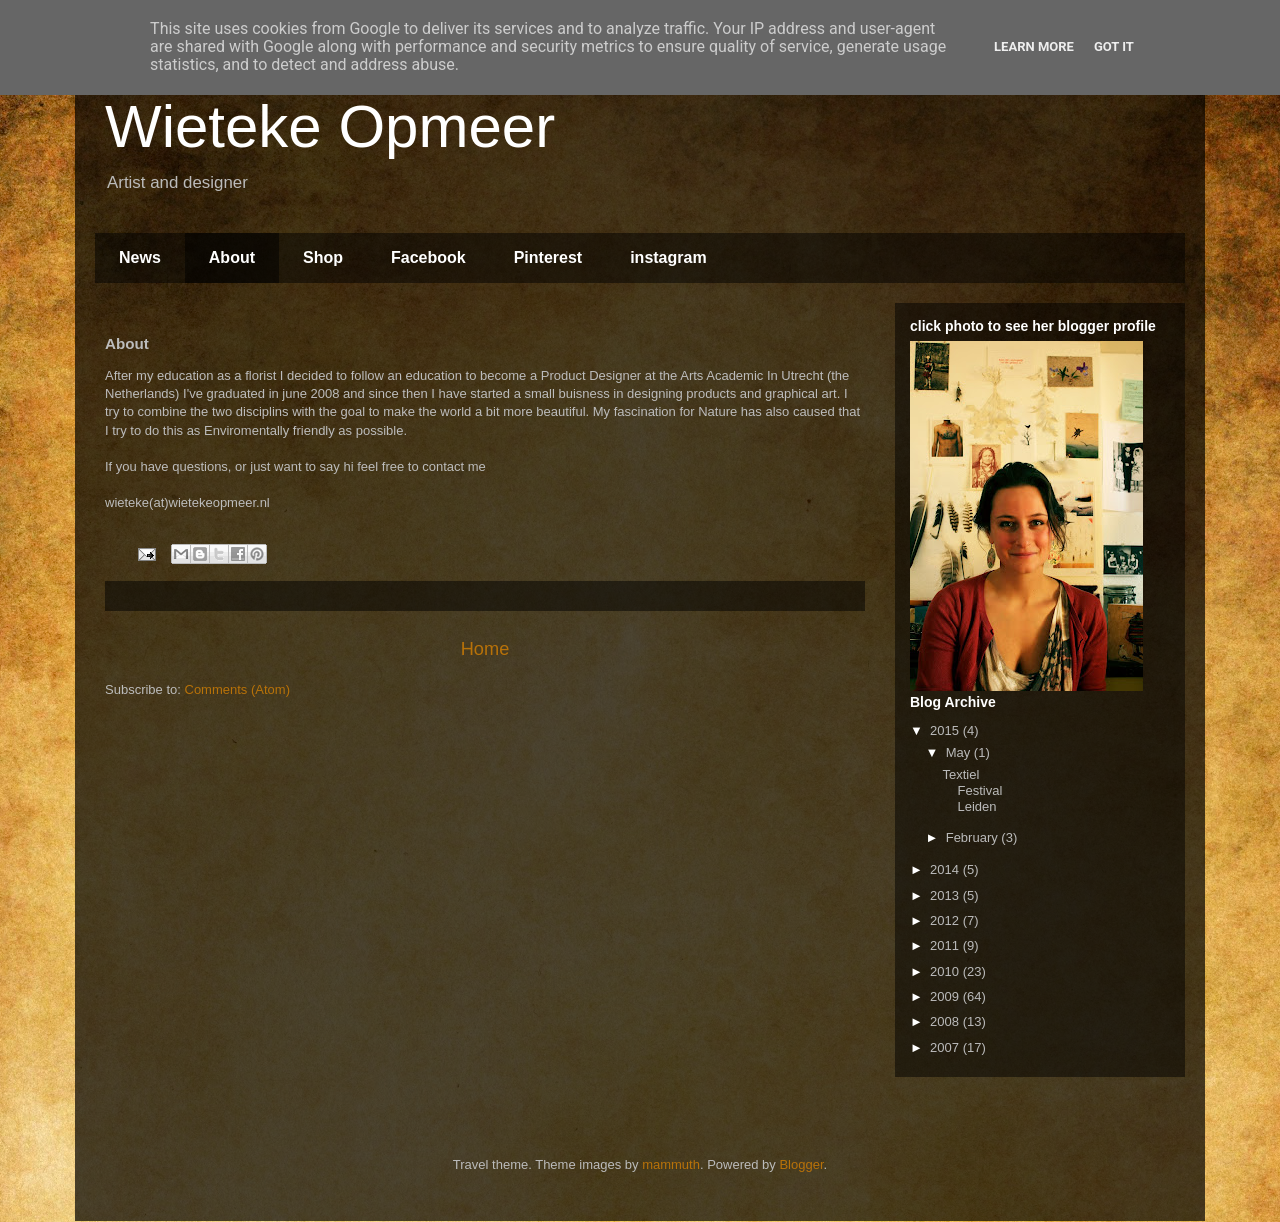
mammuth (671, 1164)
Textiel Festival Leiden (972, 790)
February (974, 837)
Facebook (428, 257)
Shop (323, 257)
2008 (946, 1021)
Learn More (1034, 46)
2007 (946, 1047)
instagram (668, 257)
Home (485, 649)
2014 (946, 869)
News (140, 257)
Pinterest (548, 257)
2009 (946, 996)
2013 (946, 895)
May (960, 752)
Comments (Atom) (237, 689)
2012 (946, 920)
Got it (1114, 46)
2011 (946, 945)
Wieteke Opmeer (330, 126)
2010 (946, 971)
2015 (946, 730)
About (232, 257)
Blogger (801, 1164)
